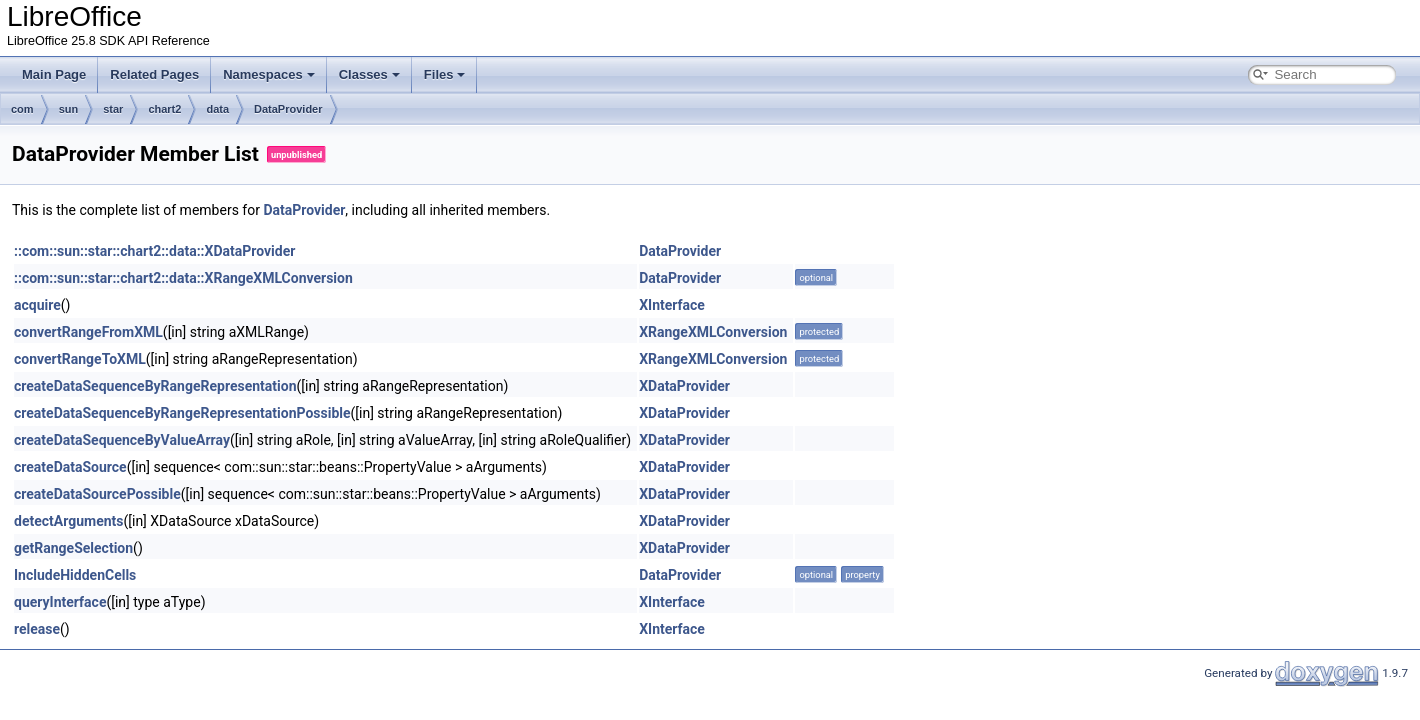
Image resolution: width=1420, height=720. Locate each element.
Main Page (54, 74)
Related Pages (154, 74)
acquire (37, 305)
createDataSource (70, 467)
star (113, 109)
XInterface (672, 305)
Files (445, 74)
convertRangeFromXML (88, 332)
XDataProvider (684, 386)
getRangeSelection (73, 548)
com (22, 109)
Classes (369, 74)
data (217, 109)
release (37, 629)
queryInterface (60, 602)
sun (69, 109)
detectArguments (68, 521)
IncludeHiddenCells (75, 575)
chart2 (164, 109)
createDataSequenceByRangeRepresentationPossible (182, 413)
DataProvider (288, 109)
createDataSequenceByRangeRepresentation (155, 386)
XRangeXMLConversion (713, 332)
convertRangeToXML (80, 359)
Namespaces (269, 74)
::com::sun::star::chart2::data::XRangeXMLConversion (183, 278)
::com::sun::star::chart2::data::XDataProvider (154, 251)
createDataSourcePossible (97, 494)
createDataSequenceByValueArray (122, 440)
